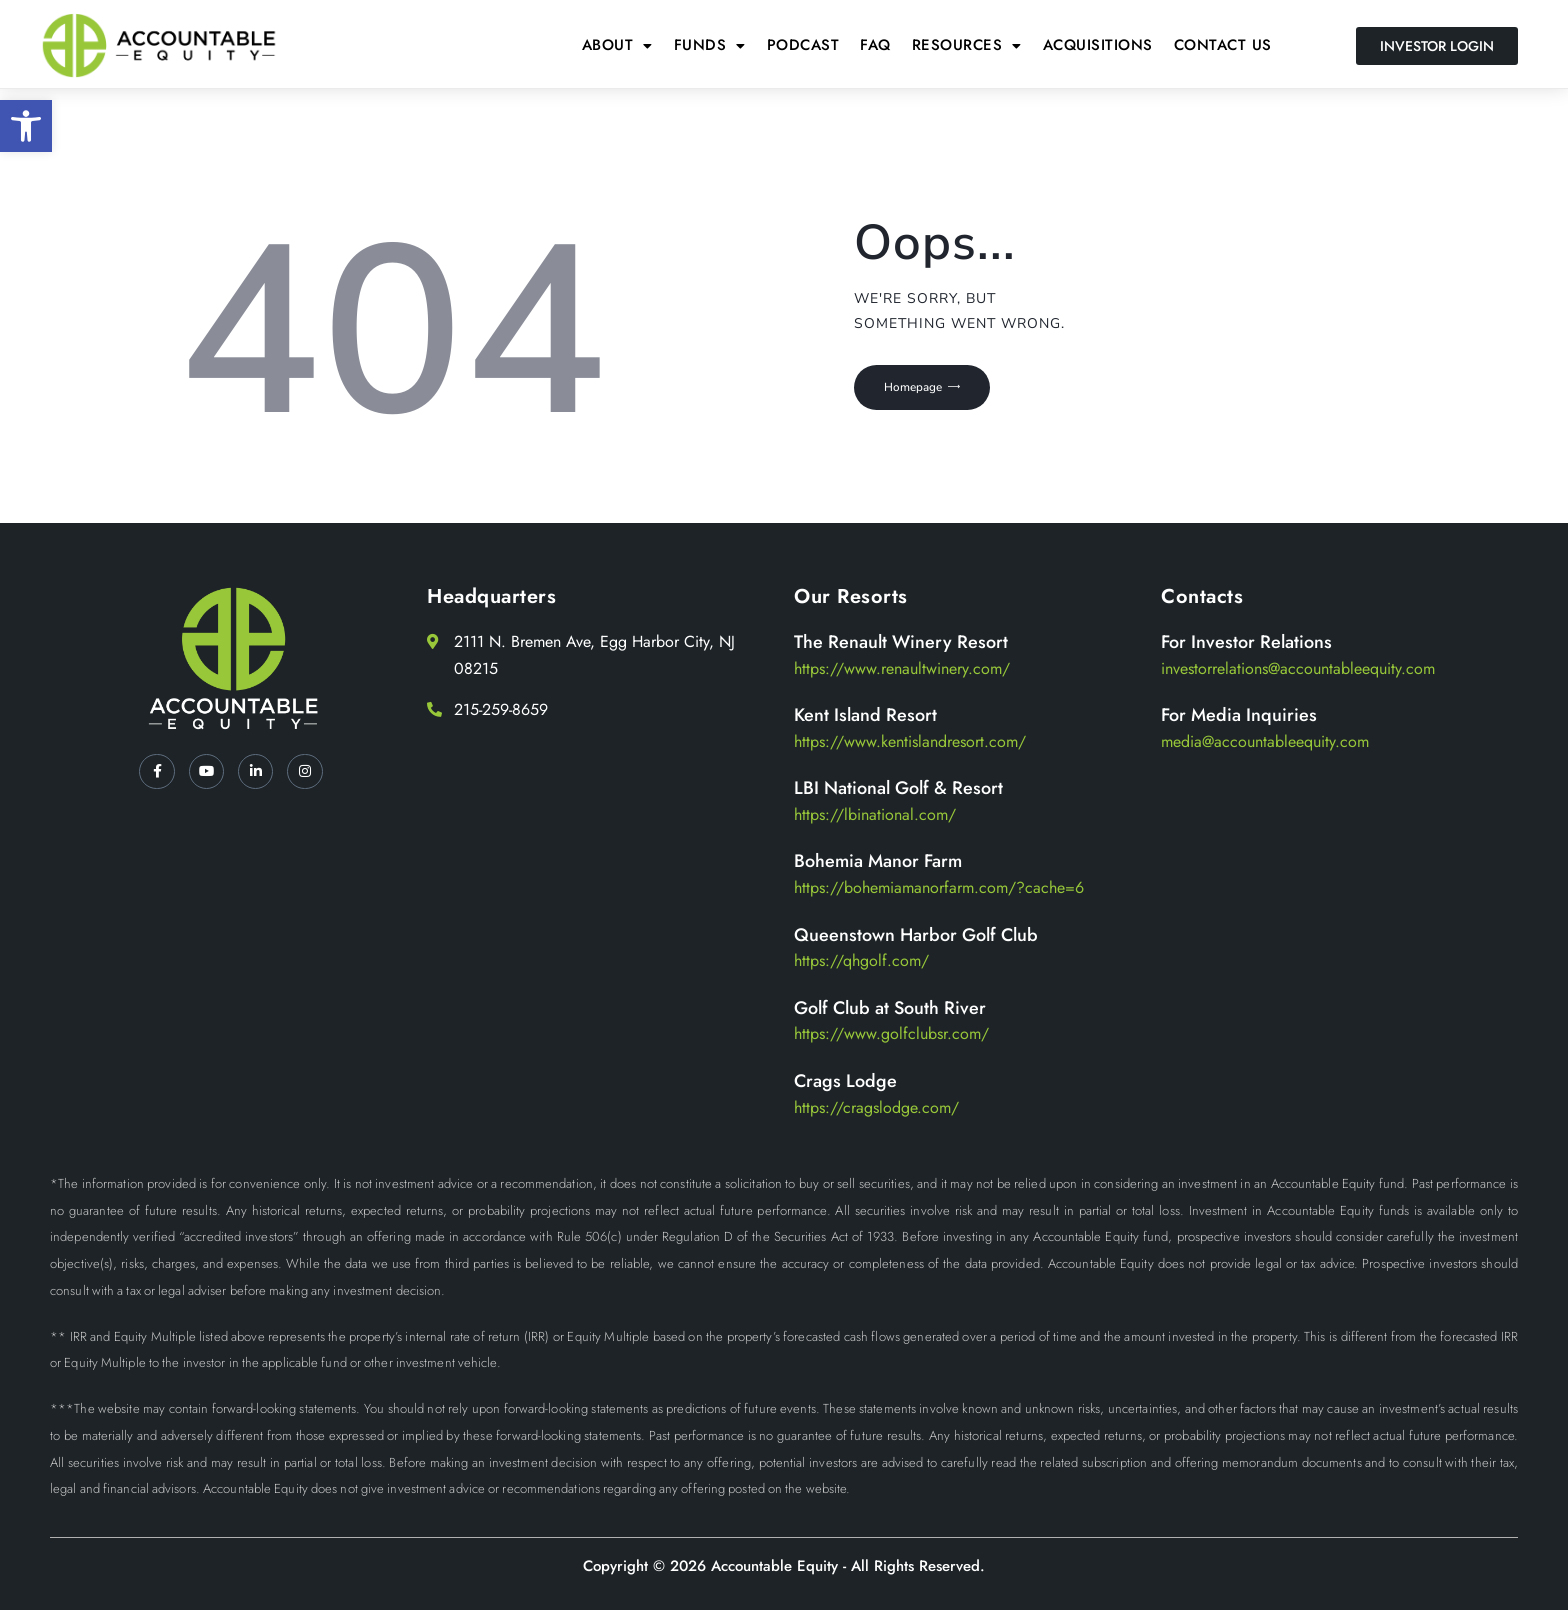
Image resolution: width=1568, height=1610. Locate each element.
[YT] (204, 774)
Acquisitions (1098, 45)
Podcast (803, 45)
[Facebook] (150, 774)
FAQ (875, 45)
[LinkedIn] (258, 774)
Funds (710, 45)
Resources (967, 45)
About (617, 45)
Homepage (922, 391)
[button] (26, 126)
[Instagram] (312, 774)
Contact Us (1223, 45)
